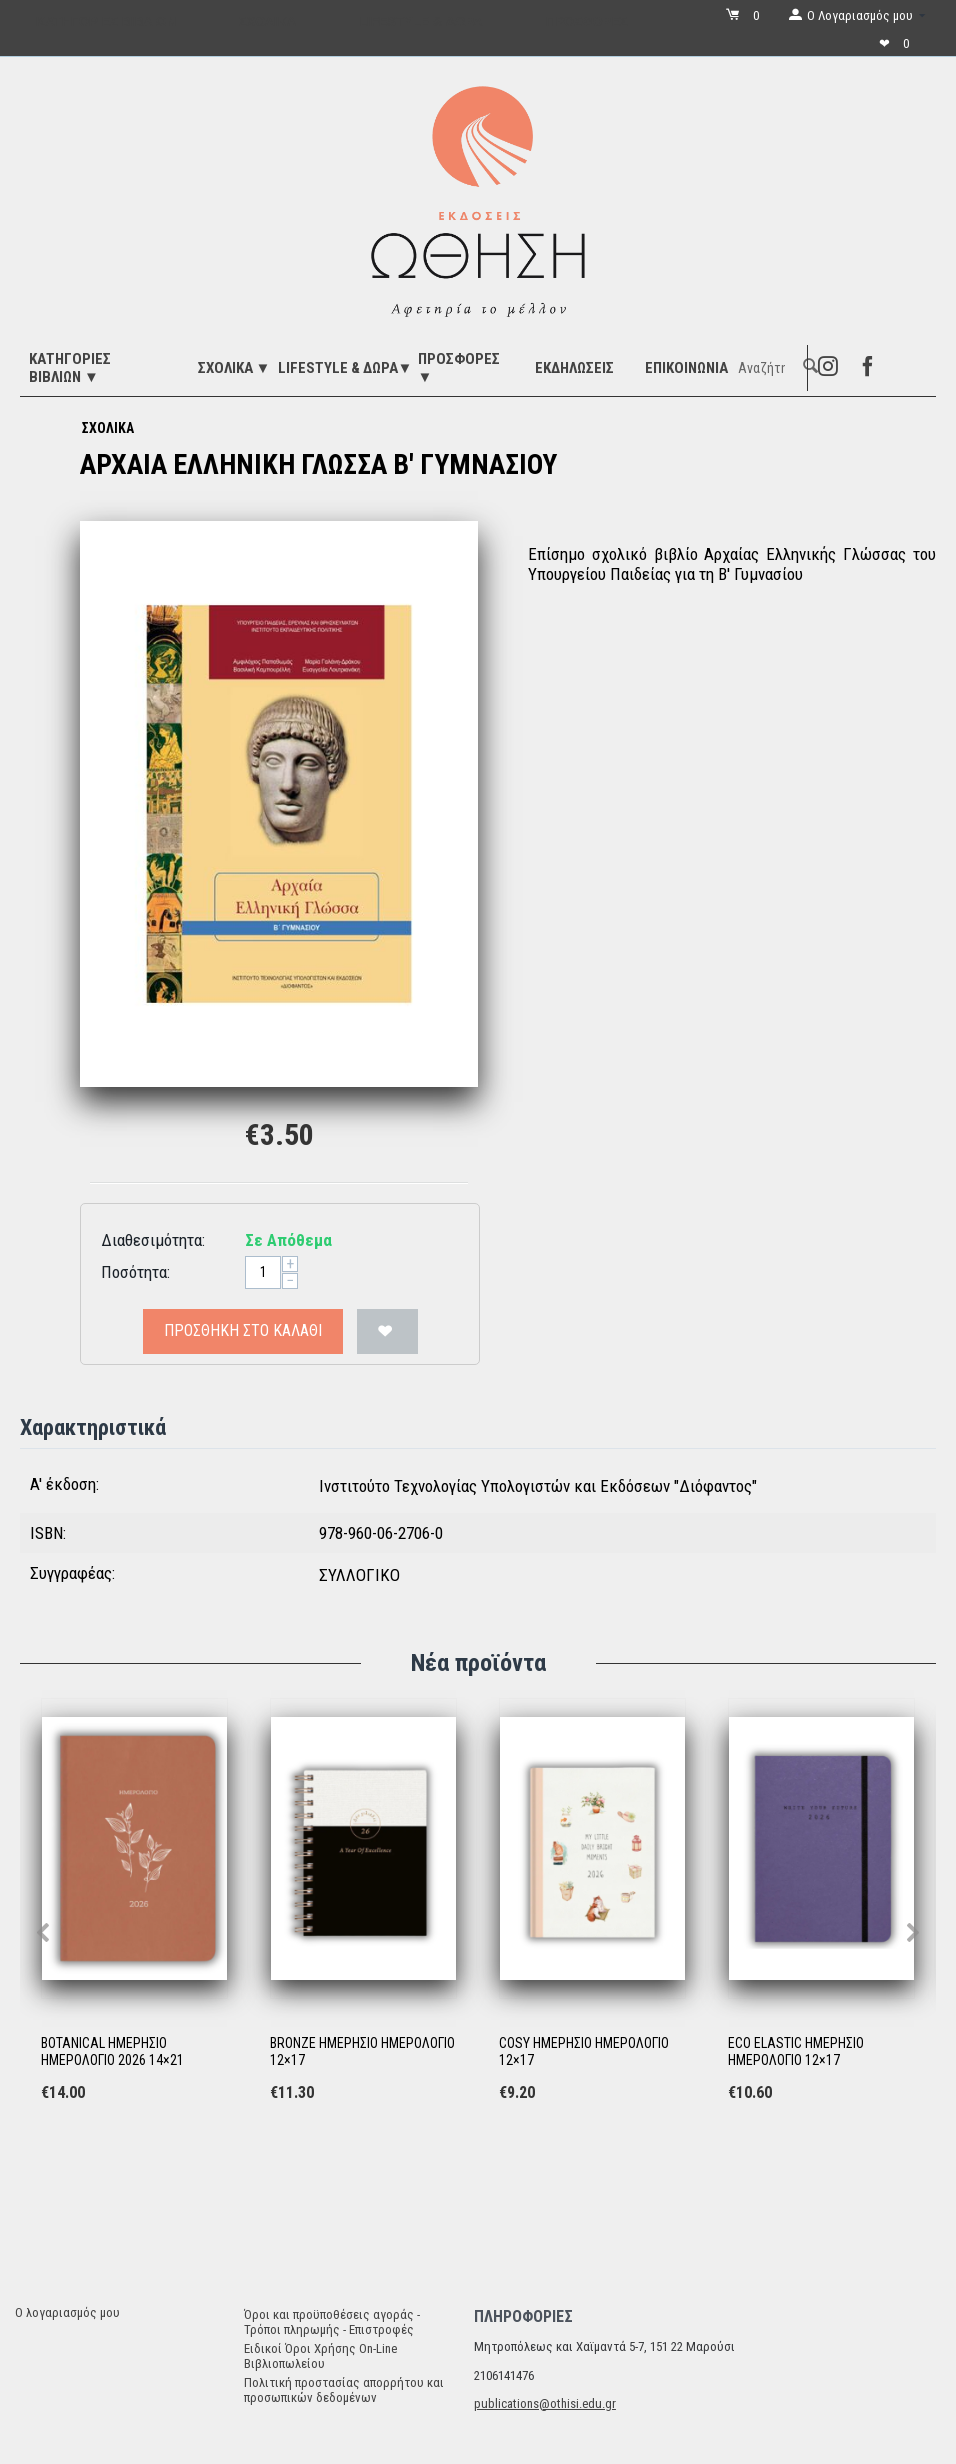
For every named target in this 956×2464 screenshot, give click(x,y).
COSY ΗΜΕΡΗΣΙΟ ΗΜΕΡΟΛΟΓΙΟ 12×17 (584, 2051)
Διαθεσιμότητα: (153, 1240)
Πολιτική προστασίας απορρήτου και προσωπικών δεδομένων (344, 2390)
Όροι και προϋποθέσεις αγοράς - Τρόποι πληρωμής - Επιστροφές (332, 2322)
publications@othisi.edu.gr (545, 2403)
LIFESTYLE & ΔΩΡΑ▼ (345, 368)
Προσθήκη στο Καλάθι (243, 1330)
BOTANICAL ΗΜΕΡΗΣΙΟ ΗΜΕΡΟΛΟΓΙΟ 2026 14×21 (112, 2051)
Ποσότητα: (135, 1272)
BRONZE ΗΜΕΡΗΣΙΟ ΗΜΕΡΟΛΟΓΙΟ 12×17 (362, 2051)
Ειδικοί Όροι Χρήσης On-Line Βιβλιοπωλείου (320, 2356)
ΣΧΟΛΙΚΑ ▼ (234, 368)
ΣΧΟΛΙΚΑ (108, 428)
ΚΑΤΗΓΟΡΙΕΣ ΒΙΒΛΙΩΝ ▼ (70, 368)
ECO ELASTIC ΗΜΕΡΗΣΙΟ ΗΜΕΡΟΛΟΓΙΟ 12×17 (796, 2051)
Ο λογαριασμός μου (67, 2312)
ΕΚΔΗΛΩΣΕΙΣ (574, 368)
